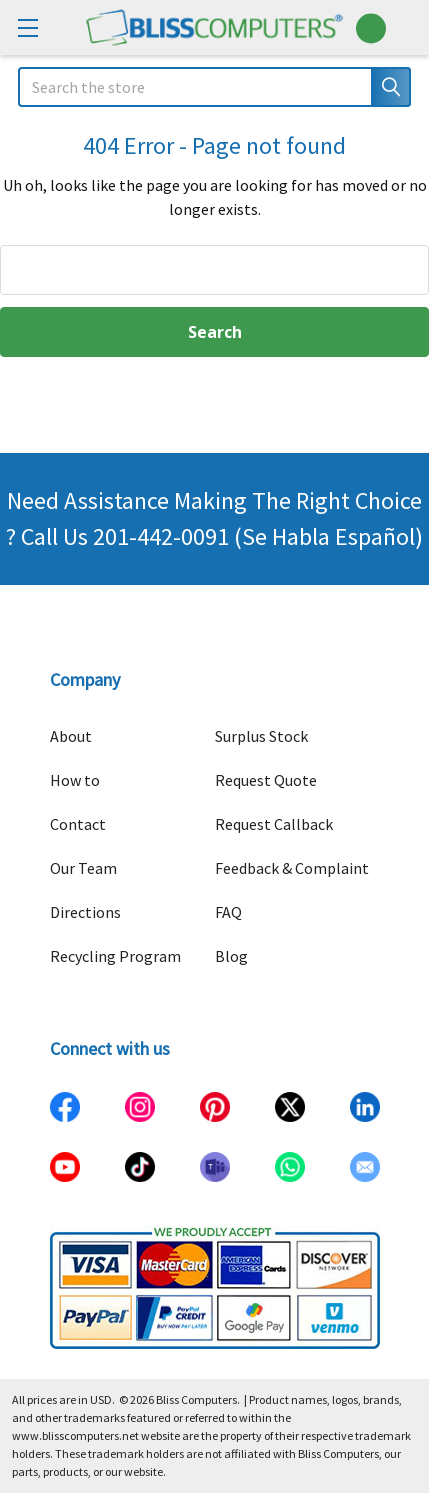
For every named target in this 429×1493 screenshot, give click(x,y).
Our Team (83, 868)
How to (75, 780)
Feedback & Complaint (292, 868)
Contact (78, 824)
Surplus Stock (261, 736)
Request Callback (274, 824)
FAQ (228, 912)
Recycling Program (115, 956)
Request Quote (266, 780)
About (71, 736)
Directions (85, 912)
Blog (231, 956)
